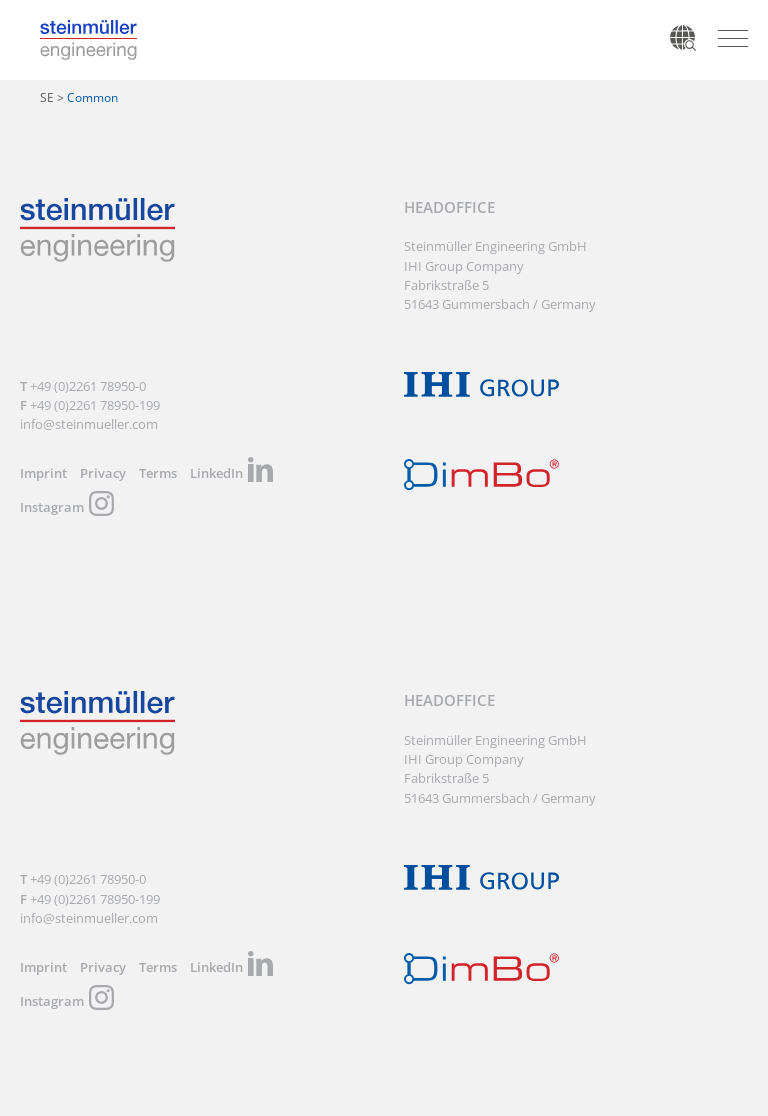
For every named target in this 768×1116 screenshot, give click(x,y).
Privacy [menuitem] (103, 473)
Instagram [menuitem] (52, 507)
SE (47, 97)
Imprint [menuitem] (43, 473)
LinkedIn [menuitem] (216, 473)
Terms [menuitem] (158, 473)
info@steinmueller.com (89, 424)
